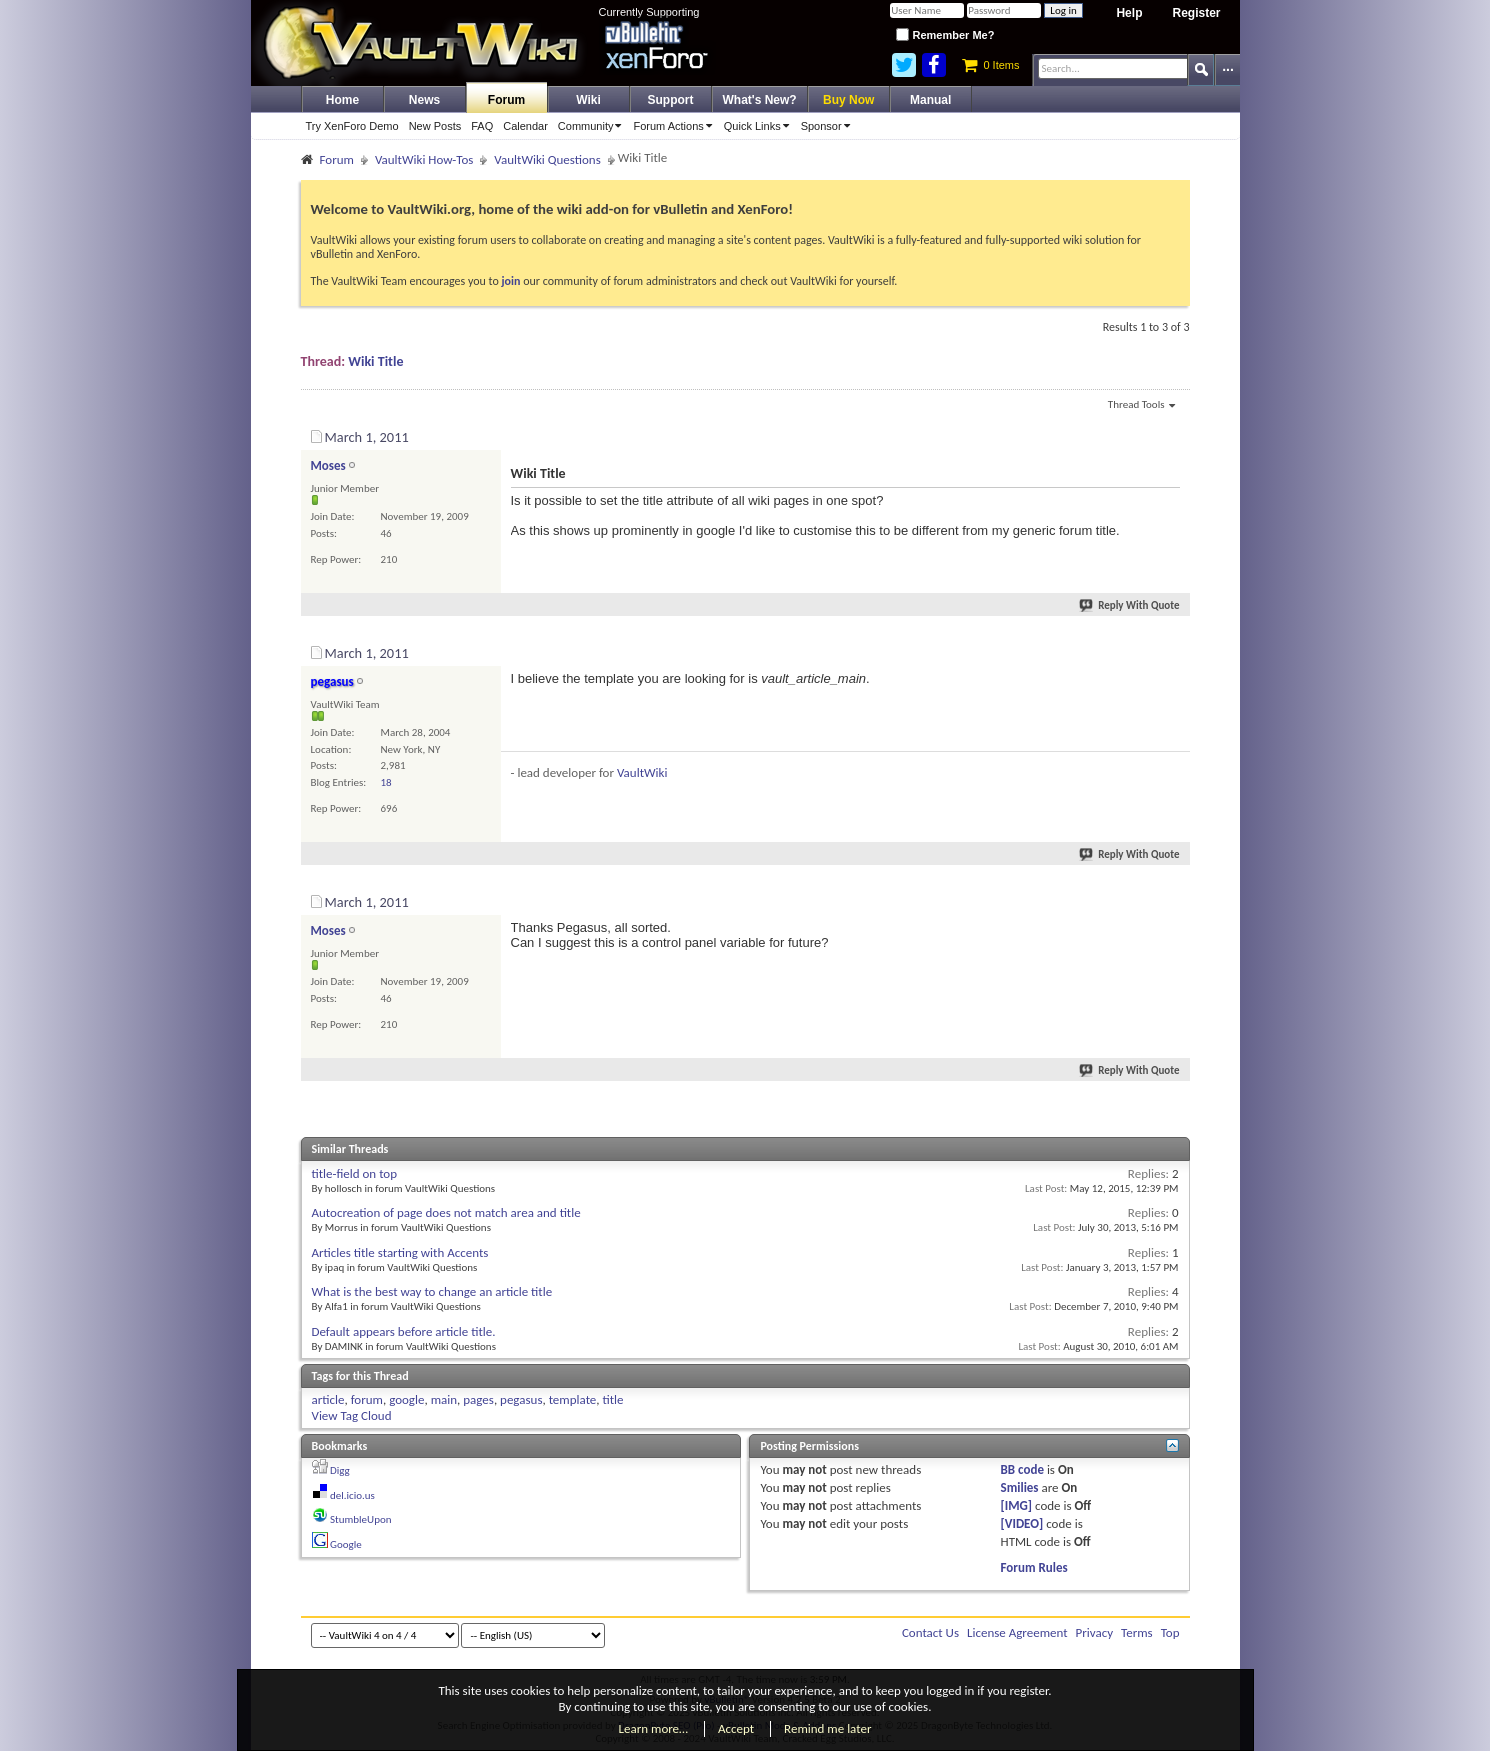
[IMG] (1017, 1505)
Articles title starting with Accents (400, 1252)
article (328, 1399)
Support (671, 100)
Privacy (1095, 1632)
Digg (340, 1470)
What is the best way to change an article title (432, 1291)
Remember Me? (945, 35)
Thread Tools (1141, 406)
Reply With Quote (1130, 605)
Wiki (588, 100)
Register (1196, 13)
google (406, 1399)
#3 (1173, 899)
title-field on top (355, 1173)
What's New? (760, 100)
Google (346, 1544)
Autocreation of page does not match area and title (446, 1212)
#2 (1173, 650)
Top (1170, 1632)
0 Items (990, 65)
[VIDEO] (1022, 1523)
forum (367, 1399)
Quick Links (760, 126)
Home (342, 100)
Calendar (525, 126)
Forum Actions (675, 126)
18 (386, 782)
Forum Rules (1034, 1567)
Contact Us (930, 1632)
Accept (736, 1728)
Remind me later (827, 1728)
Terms (1137, 1632)
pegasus (521, 1399)
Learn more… (654, 1728)
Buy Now (848, 100)
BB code (1022, 1469)
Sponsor (829, 126)
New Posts (435, 126)
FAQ (482, 126)
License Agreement (1017, 1632)
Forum (506, 100)
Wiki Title (375, 361)
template (573, 1399)
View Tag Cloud (352, 1415)
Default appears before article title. (404, 1331)
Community (593, 126)
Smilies (1020, 1487)
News (424, 100)
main (444, 1399)
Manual (930, 100)
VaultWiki (642, 772)
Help (1129, 13)
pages (478, 1399)
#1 (1173, 434)
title (613, 1399)
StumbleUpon (361, 1519)
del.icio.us (352, 1495)
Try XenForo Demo (352, 126)
